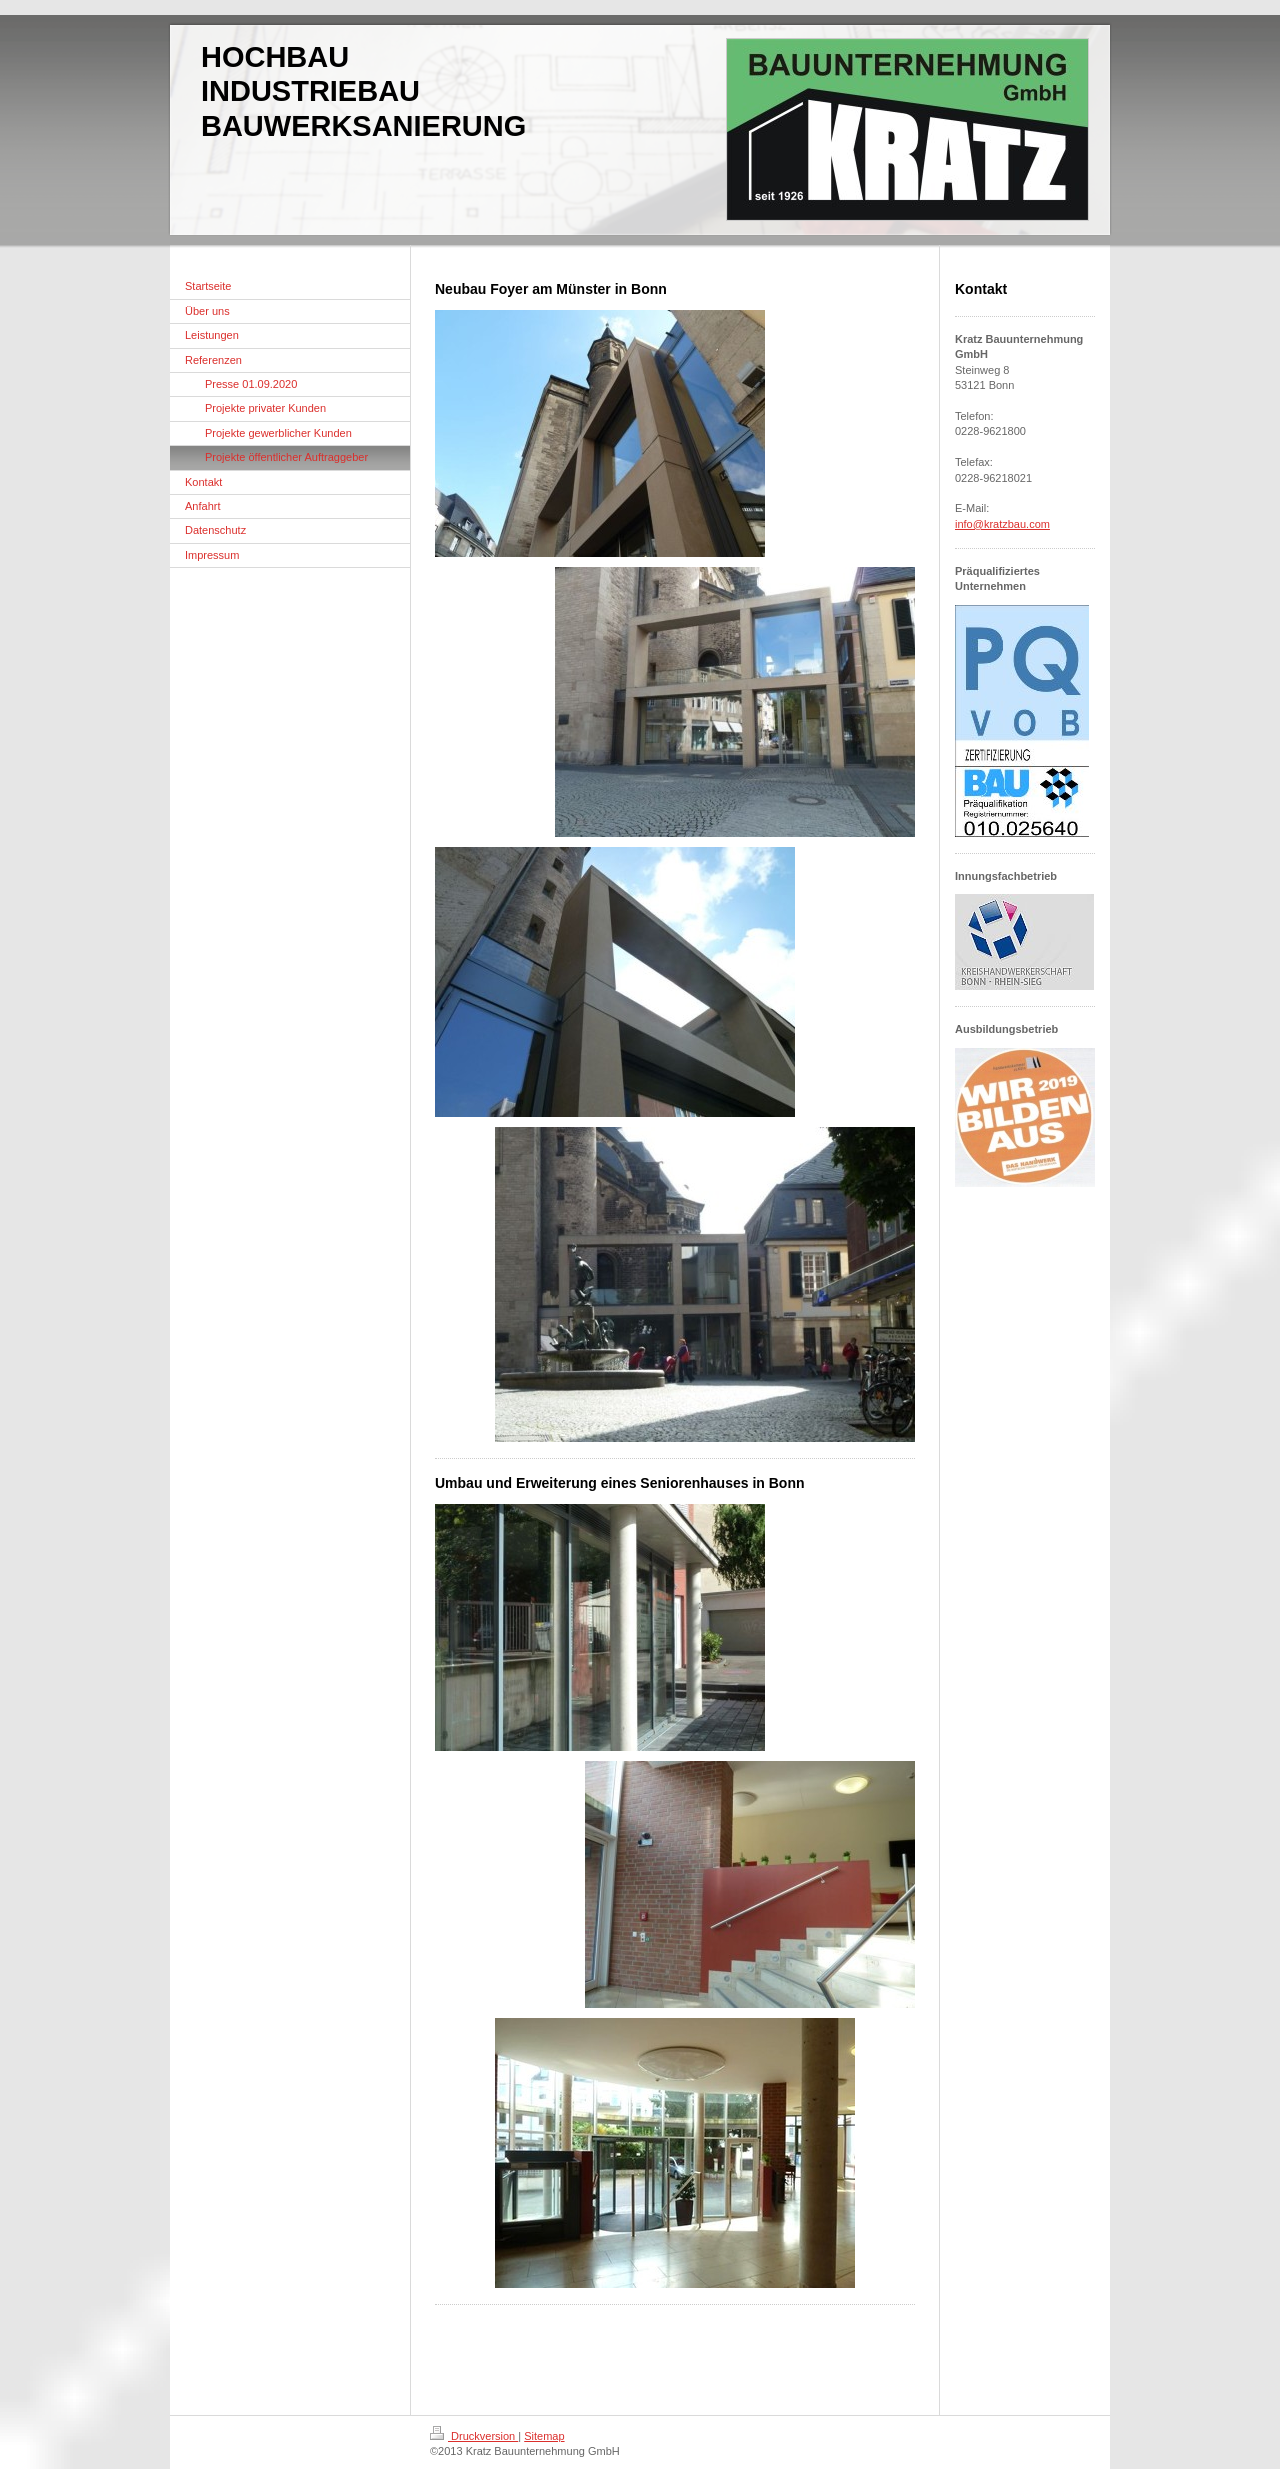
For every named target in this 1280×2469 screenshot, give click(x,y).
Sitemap (544, 2436)
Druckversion (474, 2436)
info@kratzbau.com (1002, 524)
